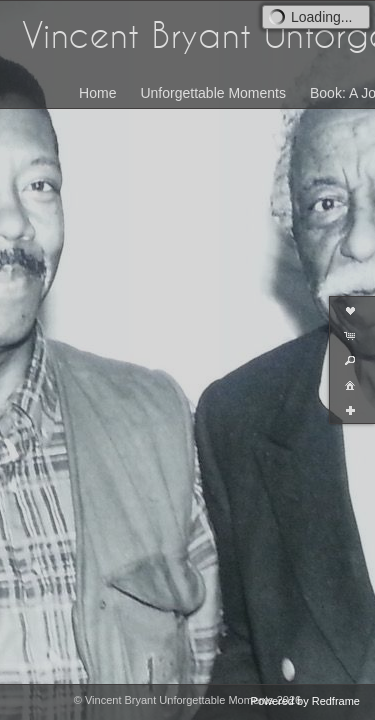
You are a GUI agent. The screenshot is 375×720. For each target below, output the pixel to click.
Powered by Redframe (305, 701)
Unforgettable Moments (213, 93)
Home (97, 93)
